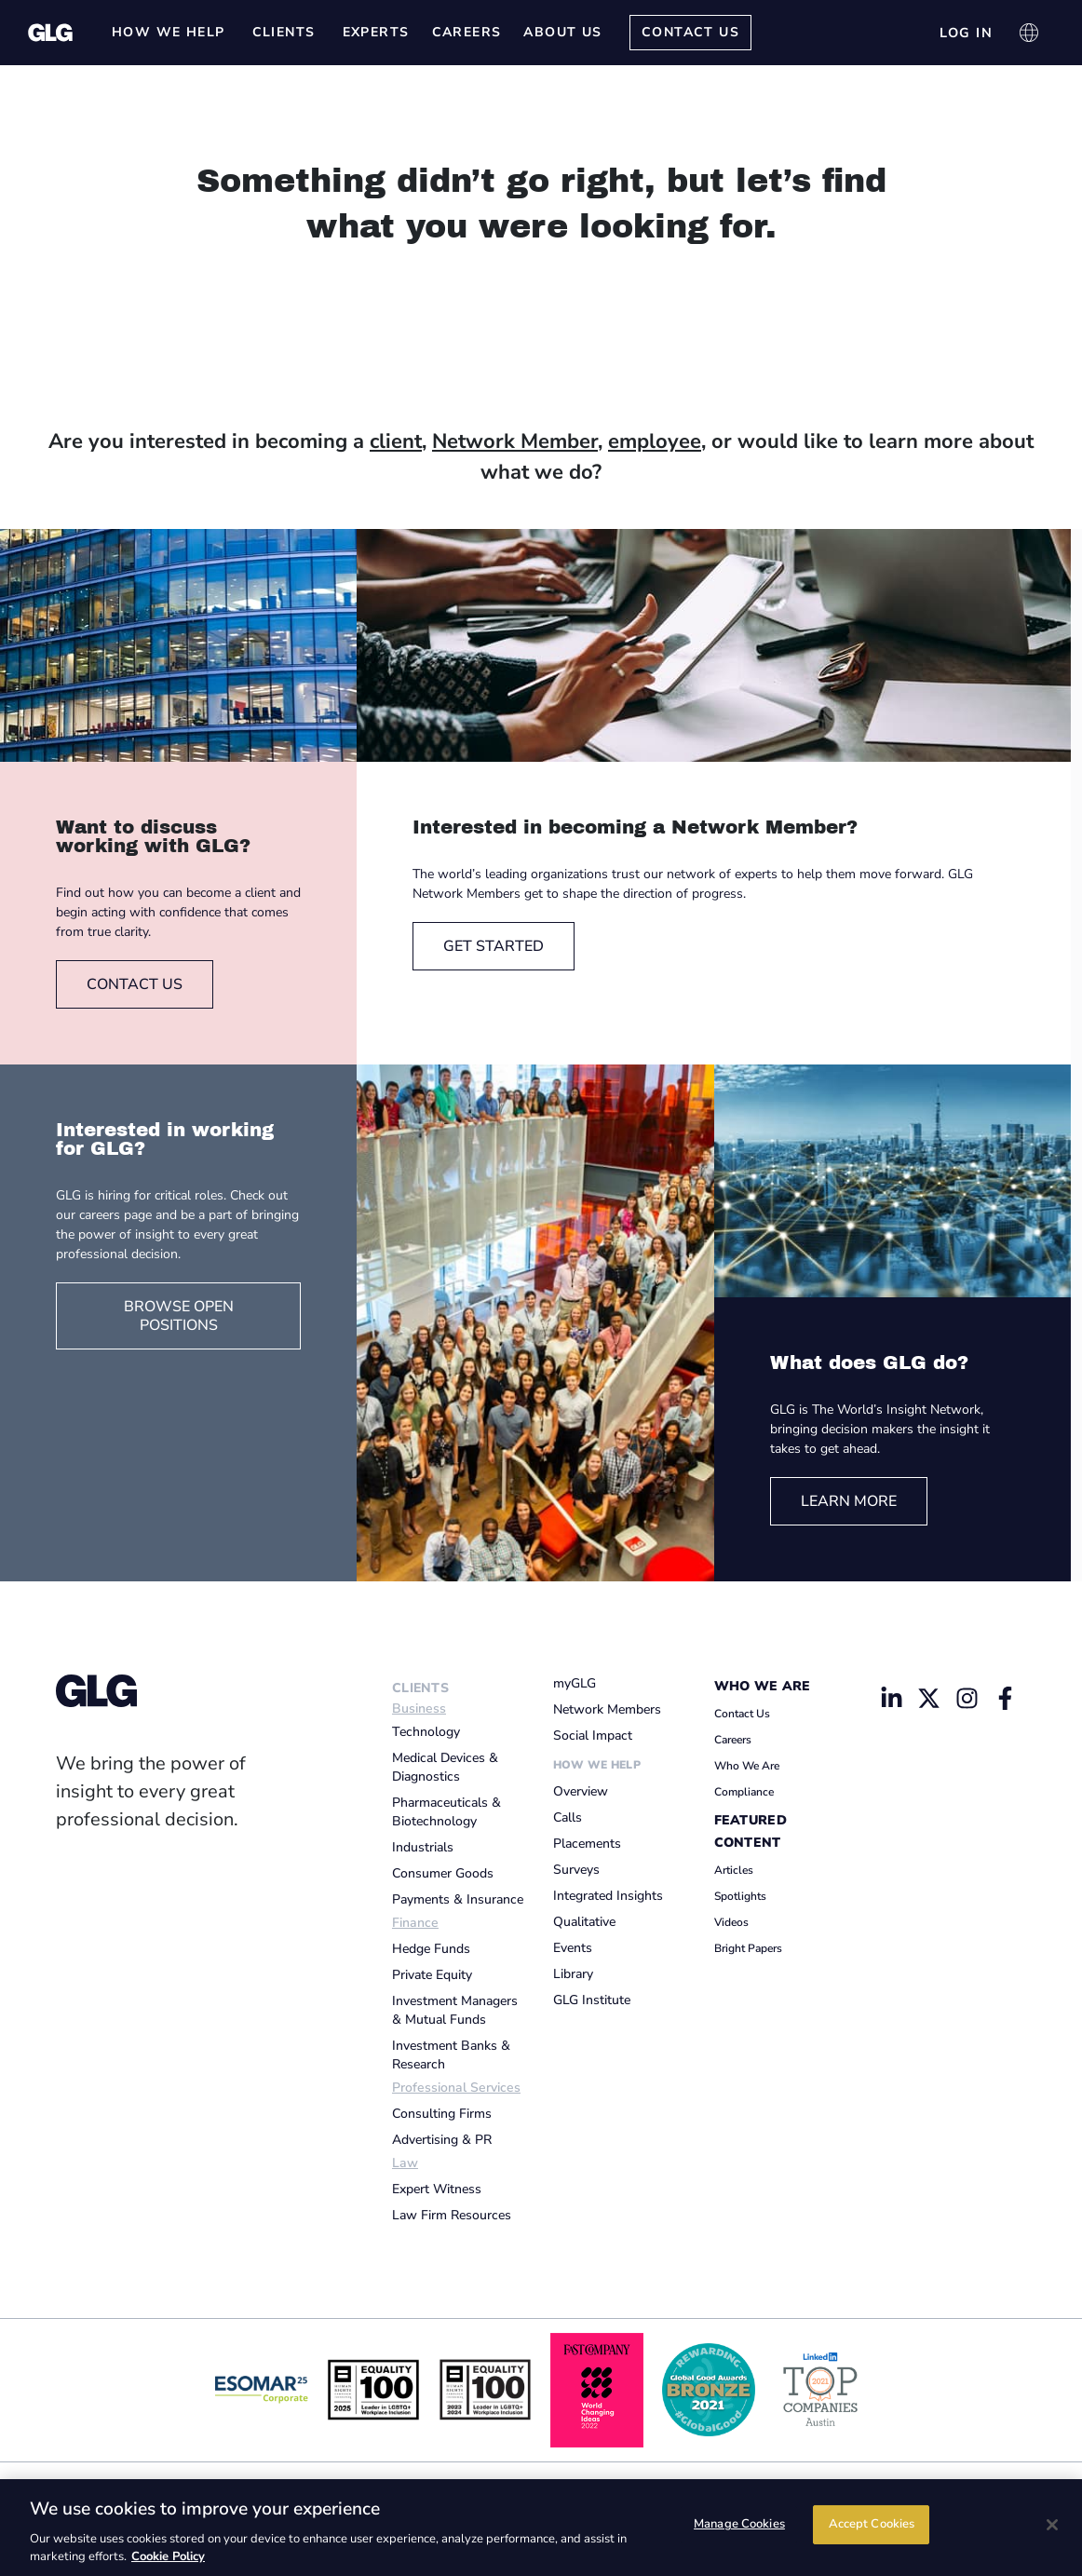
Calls (567, 1817)
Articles (733, 1870)
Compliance (744, 1791)
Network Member (515, 441)
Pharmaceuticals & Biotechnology (446, 1812)
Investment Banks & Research (451, 2055)
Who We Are (762, 1686)
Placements (587, 1843)
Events (572, 1948)
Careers (732, 1739)
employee (654, 441)
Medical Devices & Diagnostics (445, 1767)
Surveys (576, 1869)
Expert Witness (436, 2189)
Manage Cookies (739, 2525)
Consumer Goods (443, 1873)
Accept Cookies (872, 2525)
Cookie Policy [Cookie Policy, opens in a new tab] (168, 2556)
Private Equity (432, 1975)
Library (573, 1974)
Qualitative (584, 1922)
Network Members (607, 1709)
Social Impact (592, 1735)
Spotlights (740, 1896)
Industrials (422, 1847)
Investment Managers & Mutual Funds (455, 2010)
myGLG (574, 1683)
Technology (426, 1732)
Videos (731, 1922)
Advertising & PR (442, 2140)
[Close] (1052, 2524)
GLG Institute (591, 2000)
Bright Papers (748, 1948)
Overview (580, 1791)
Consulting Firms (442, 2113)
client (396, 441)
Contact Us (742, 1713)
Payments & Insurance (457, 1899)
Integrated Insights (608, 1896)
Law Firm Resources (451, 2215)
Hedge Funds (431, 1949)
